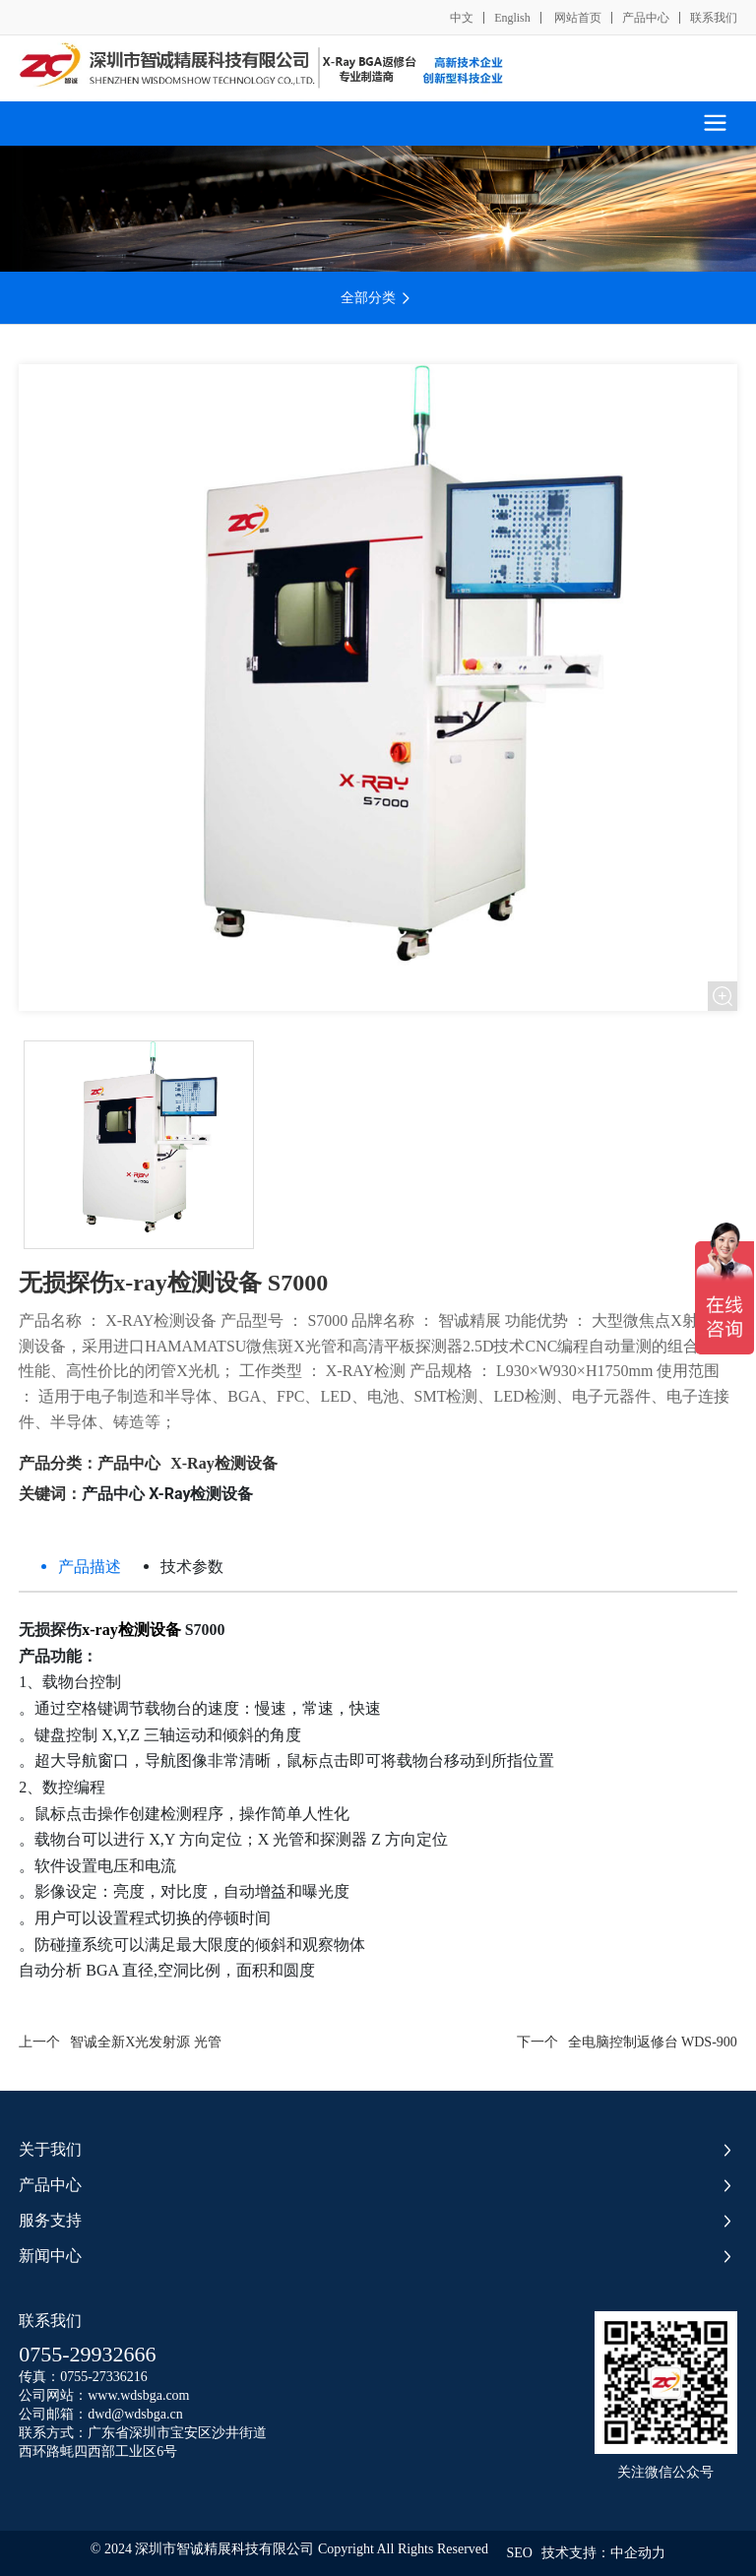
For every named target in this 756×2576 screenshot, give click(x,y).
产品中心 (645, 18)
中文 (461, 18)
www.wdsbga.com (138, 2395)
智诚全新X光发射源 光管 (145, 2042)
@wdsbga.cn (146, 2414)
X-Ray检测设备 (223, 1463)
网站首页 (576, 18)
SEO (519, 2552)
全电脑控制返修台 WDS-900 (652, 2042)
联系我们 (713, 18)
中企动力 (637, 2552)
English (512, 18)
